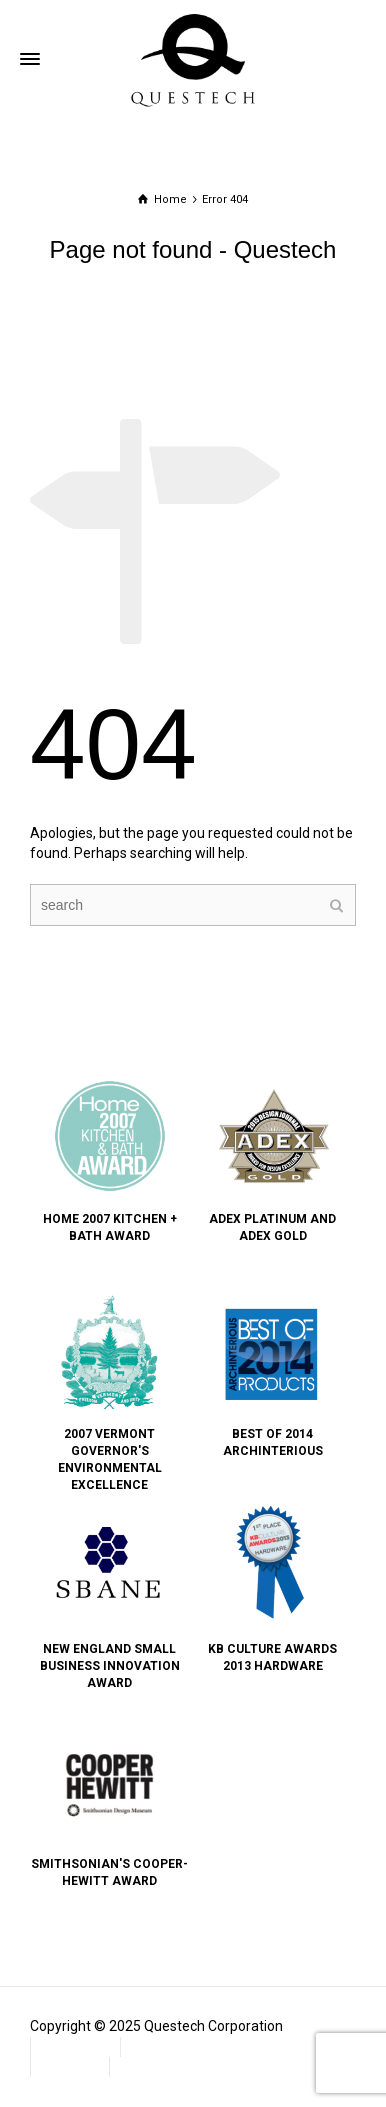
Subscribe (151, 2066)
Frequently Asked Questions (219, 2046)
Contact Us (75, 2046)
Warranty (70, 2066)
